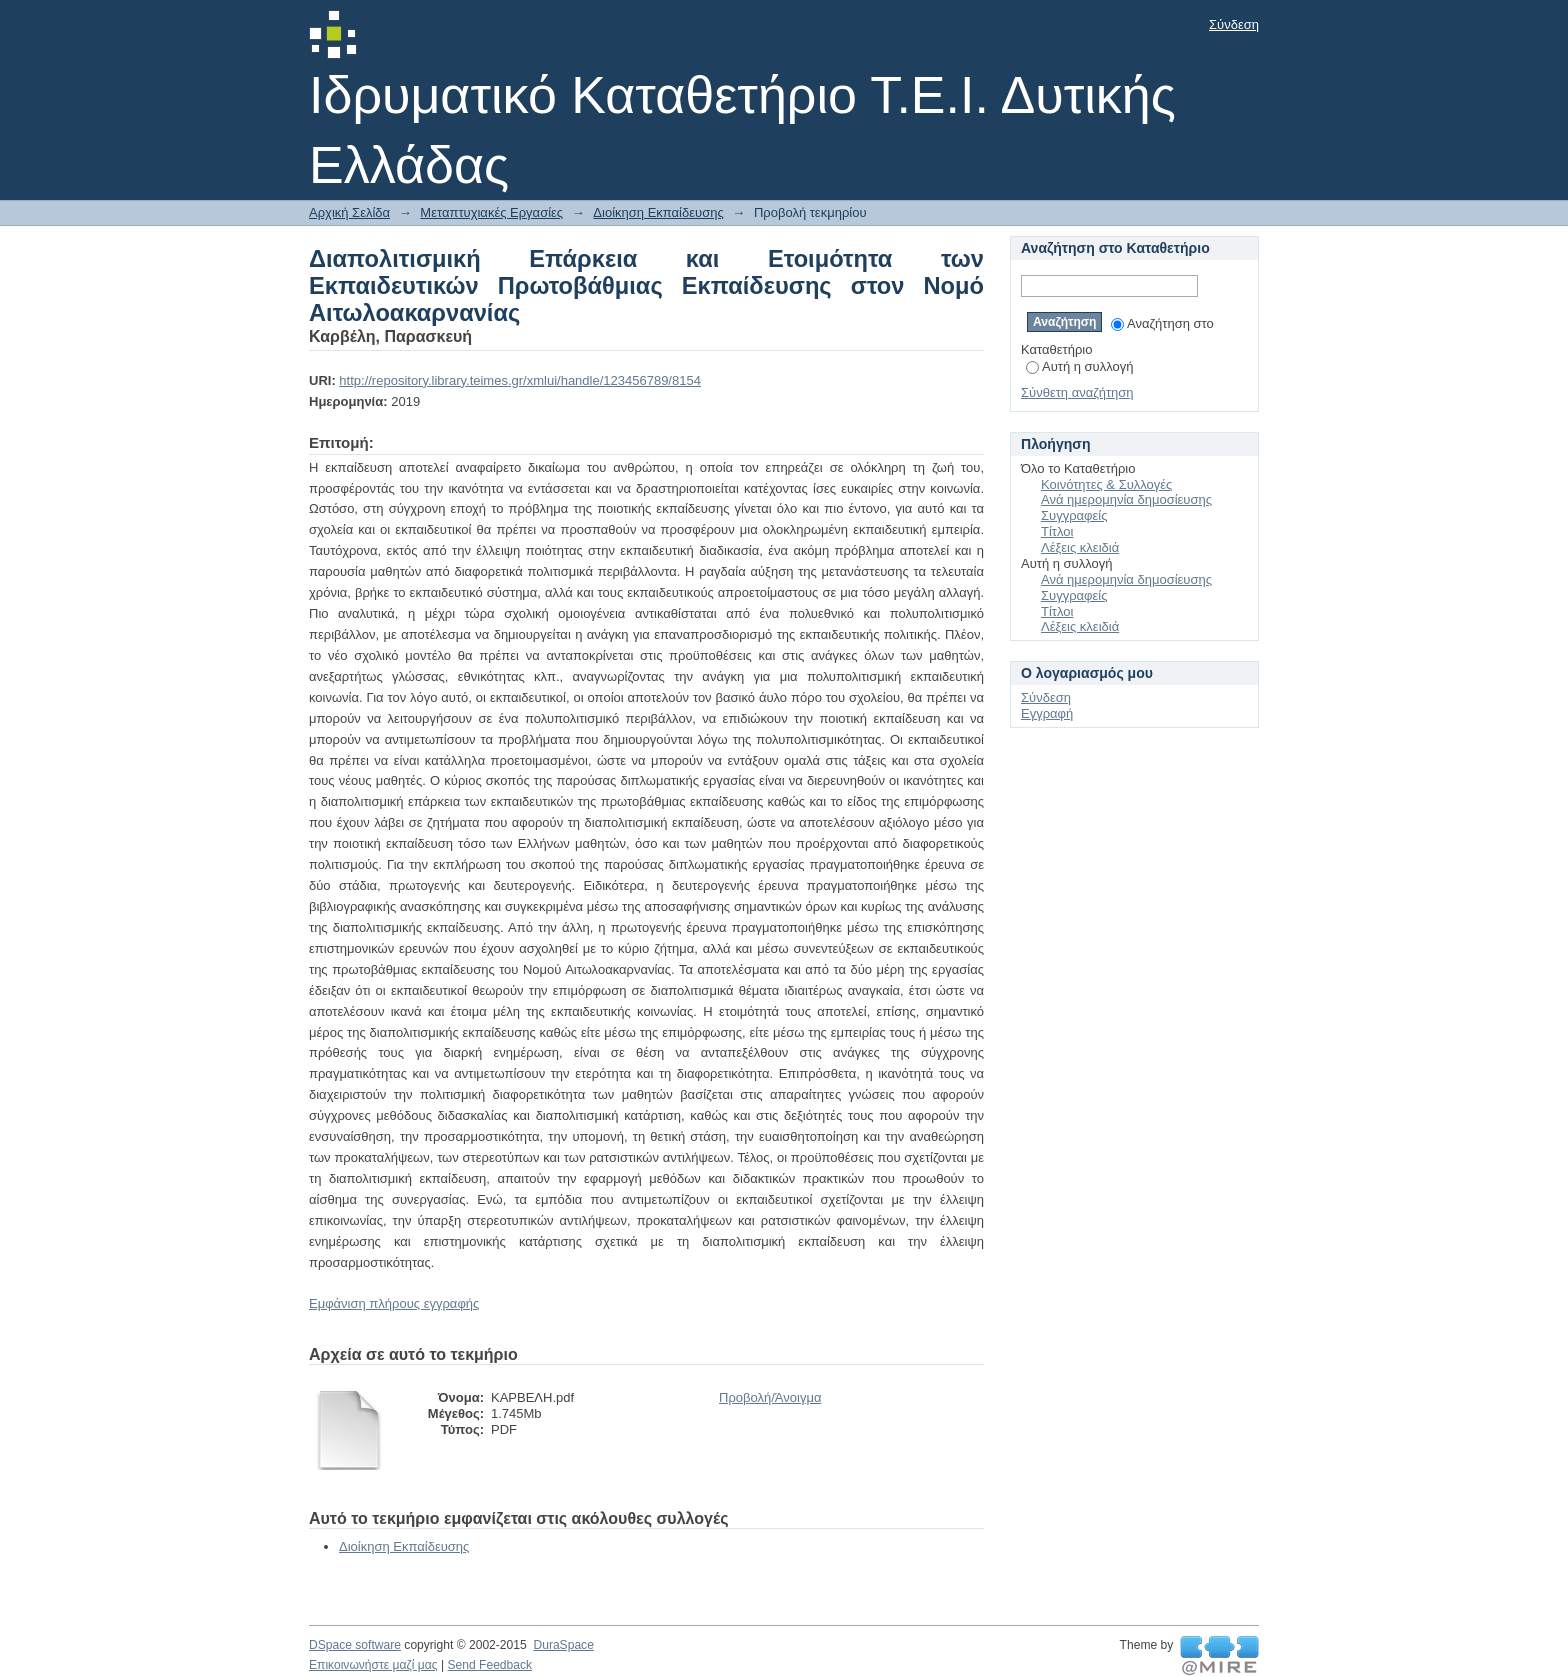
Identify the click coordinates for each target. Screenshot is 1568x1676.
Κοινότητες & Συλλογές (1106, 484)
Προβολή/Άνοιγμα (770, 1397)
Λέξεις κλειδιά (1080, 547)
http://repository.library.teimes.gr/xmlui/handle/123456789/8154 (520, 380)
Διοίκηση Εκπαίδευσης (658, 212)
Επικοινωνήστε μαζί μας (373, 1665)
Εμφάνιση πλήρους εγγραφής (394, 1303)
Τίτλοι (1057, 531)
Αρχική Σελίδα (349, 212)
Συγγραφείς (1074, 515)
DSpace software (355, 1645)
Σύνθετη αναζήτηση (1077, 392)
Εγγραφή (1047, 713)
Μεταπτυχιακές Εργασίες (491, 212)
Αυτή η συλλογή (1080, 366)
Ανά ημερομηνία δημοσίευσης (1126, 499)
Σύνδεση (1234, 24)
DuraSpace (563, 1645)
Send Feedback (489, 1665)
